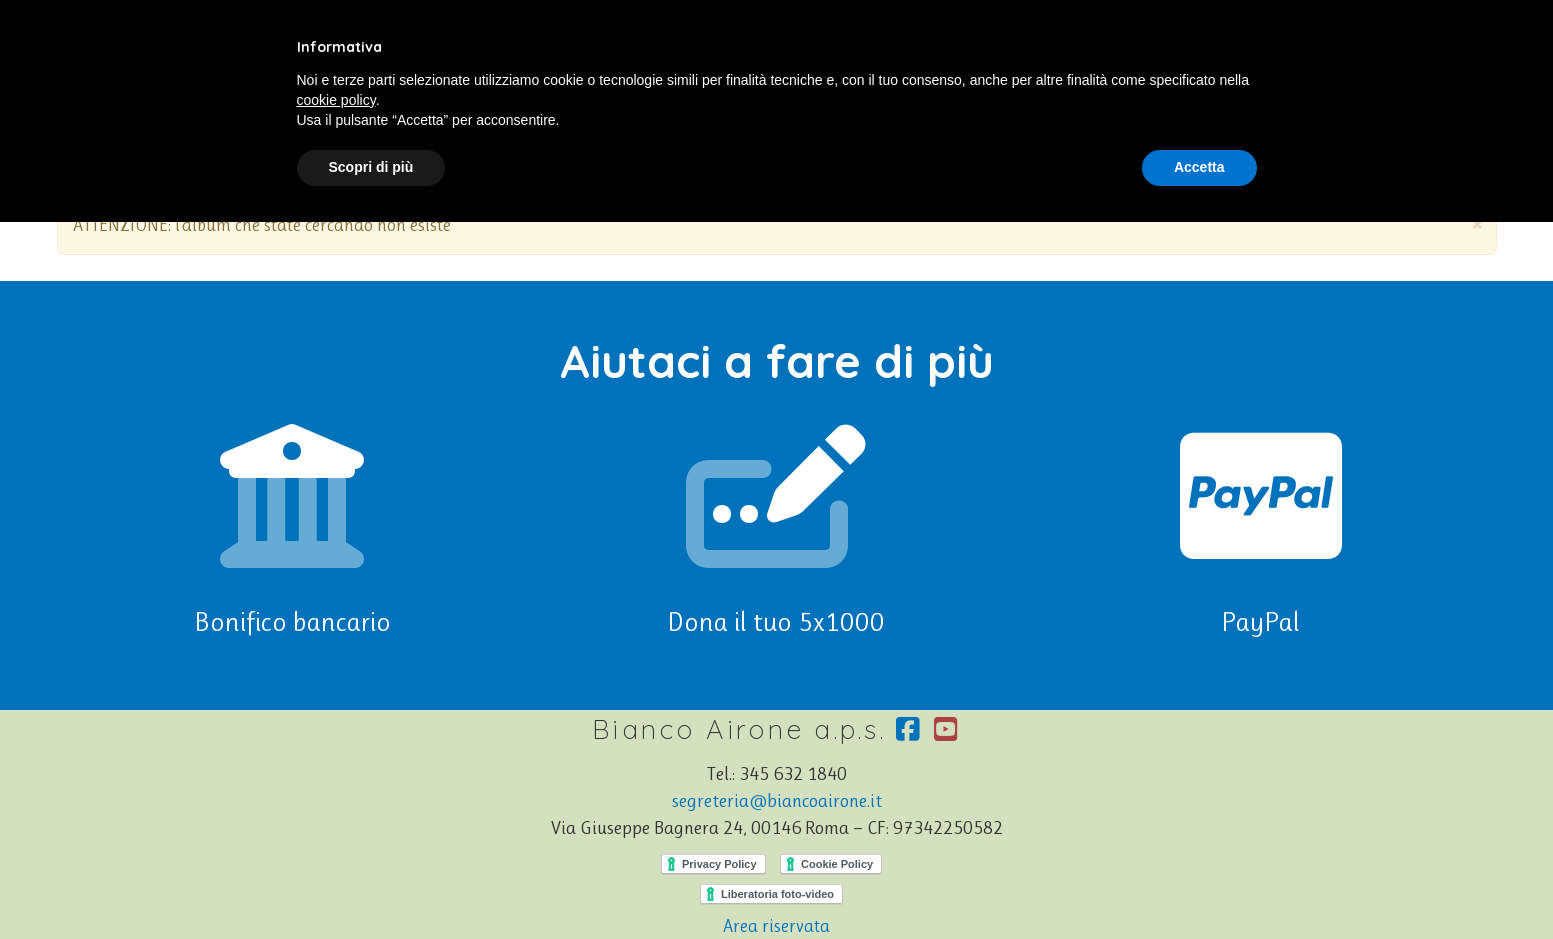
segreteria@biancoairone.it (777, 801)
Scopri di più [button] (371, 167)
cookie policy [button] (336, 100)
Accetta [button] (1199, 167)
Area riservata (776, 926)
